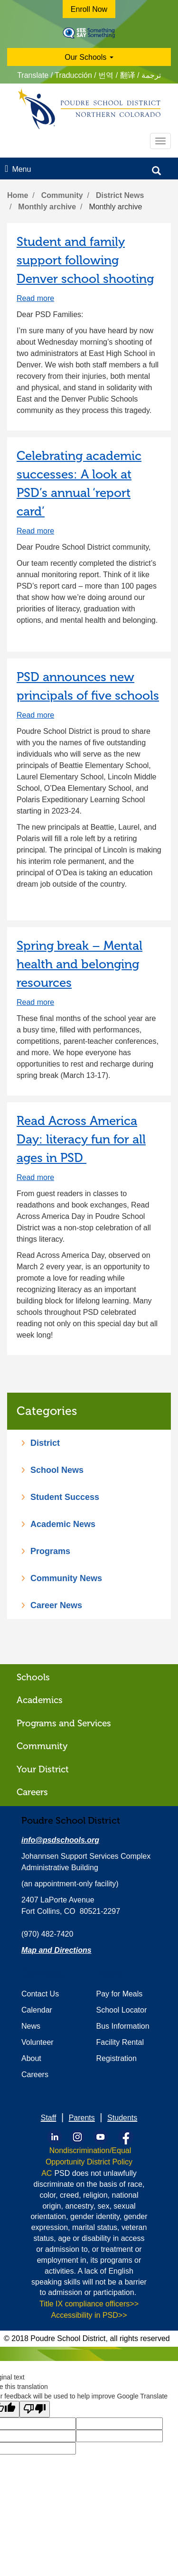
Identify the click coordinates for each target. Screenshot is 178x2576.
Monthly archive (47, 207)
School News (57, 1470)
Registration (116, 2058)
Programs (50, 1551)
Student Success (64, 1497)
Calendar (36, 2010)
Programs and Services (64, 1723)
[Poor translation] (34, 2409)
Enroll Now (89, 9)
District (45, 1443)
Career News (56, 1605)
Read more (35, 298)
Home (17, 195)
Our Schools (89, 57)
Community (62, 195)
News (30, 2026)
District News (120, 195)
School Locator (121, 2010)
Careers (32, 1792)
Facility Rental (120, 2042)
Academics (40, 1700)
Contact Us (40, 1994)
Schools (33, 1677)
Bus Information (123, 2026)
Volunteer (37, 2042)
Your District (43, 1769)
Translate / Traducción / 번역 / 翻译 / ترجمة (89, 75)
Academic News (62, 1524)
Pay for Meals (119, 1994)
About (31, 2058)
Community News (66, 1578)
